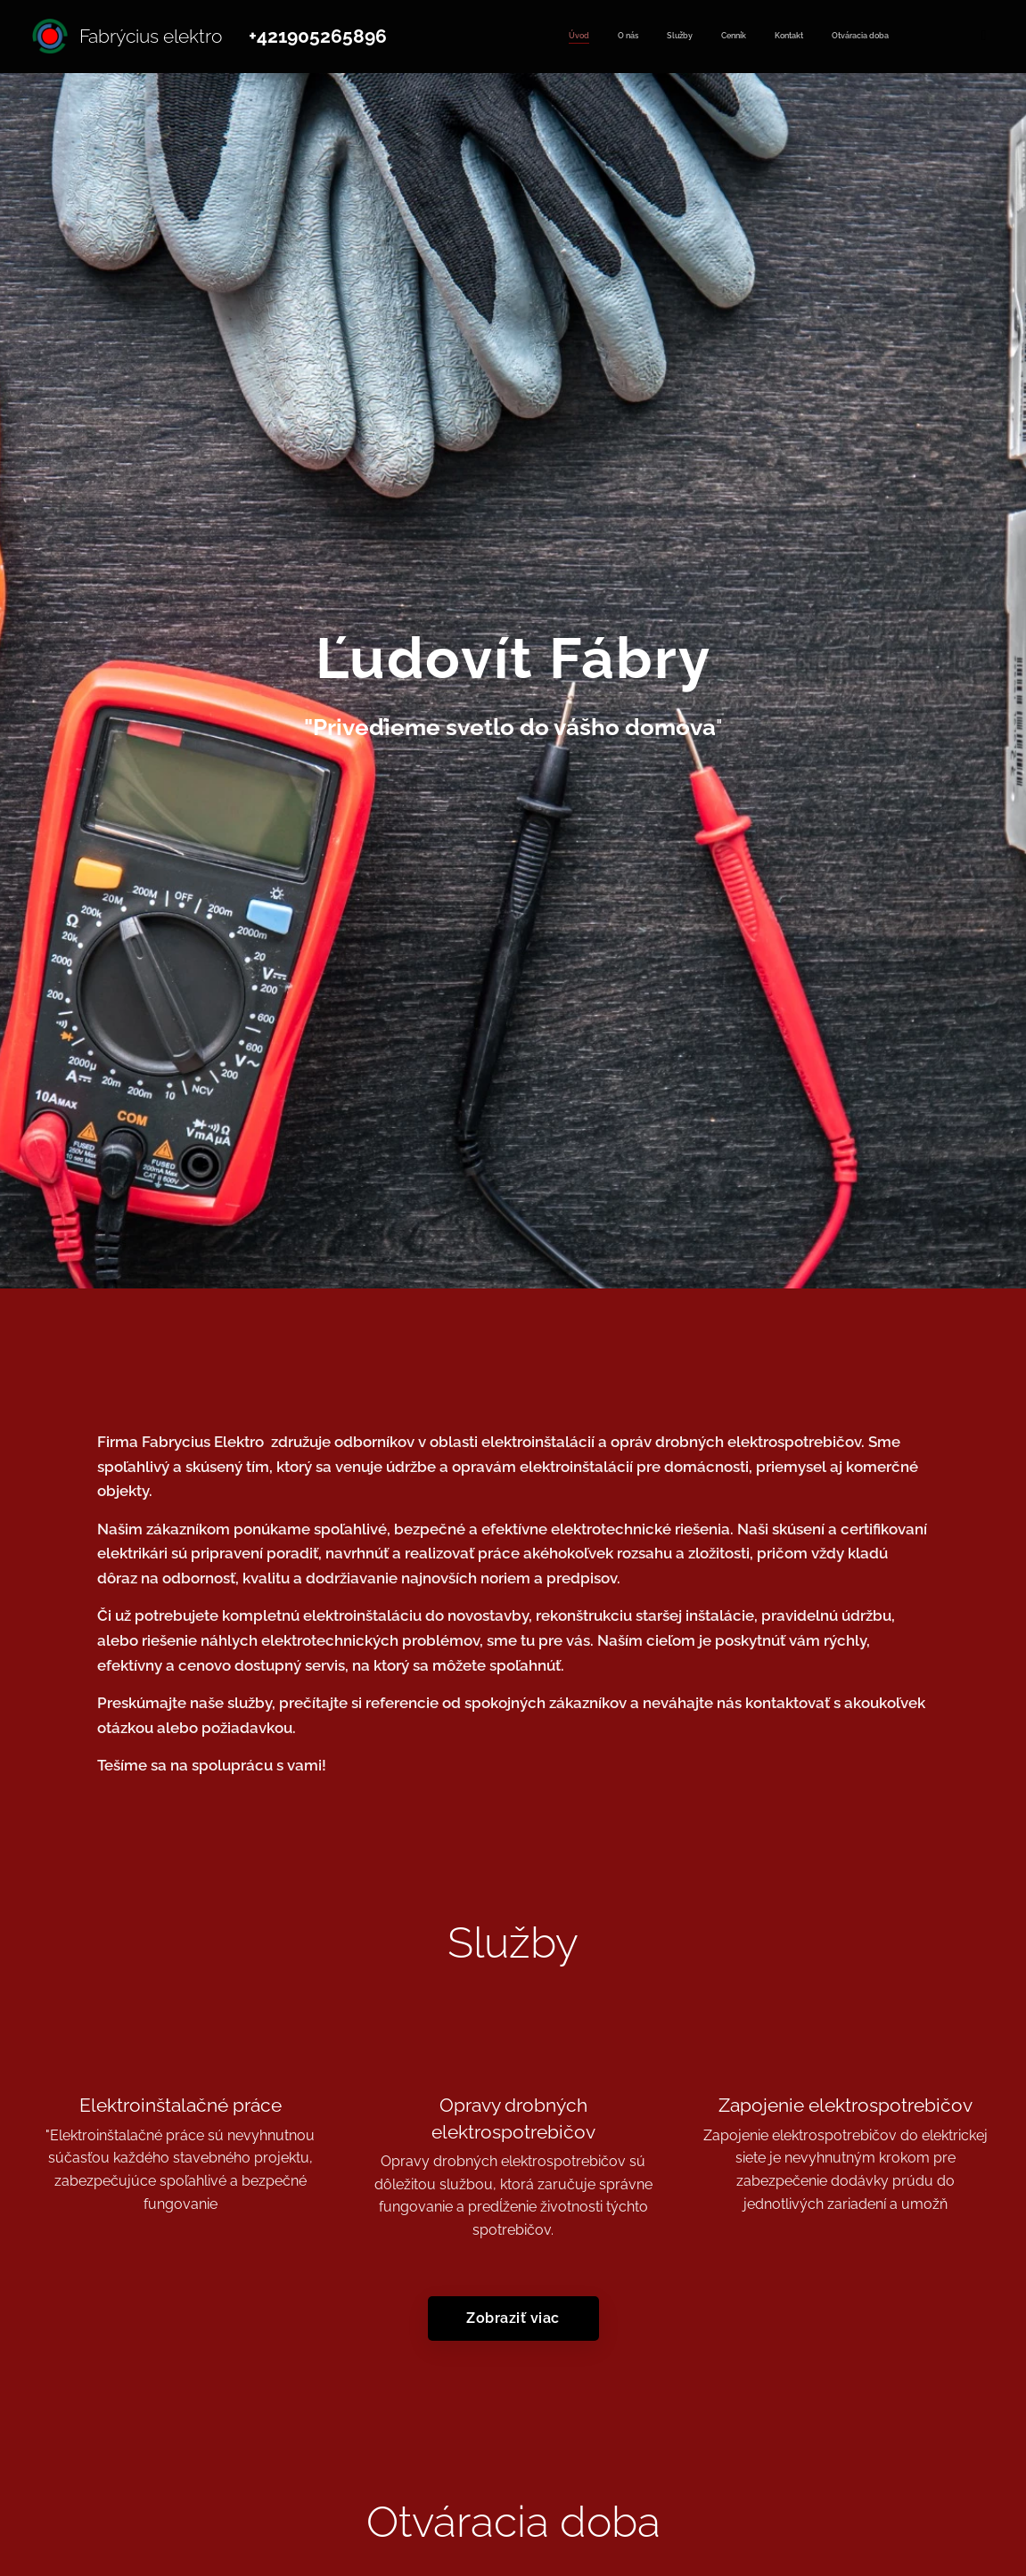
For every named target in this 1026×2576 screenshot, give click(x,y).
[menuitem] (743, 36)
